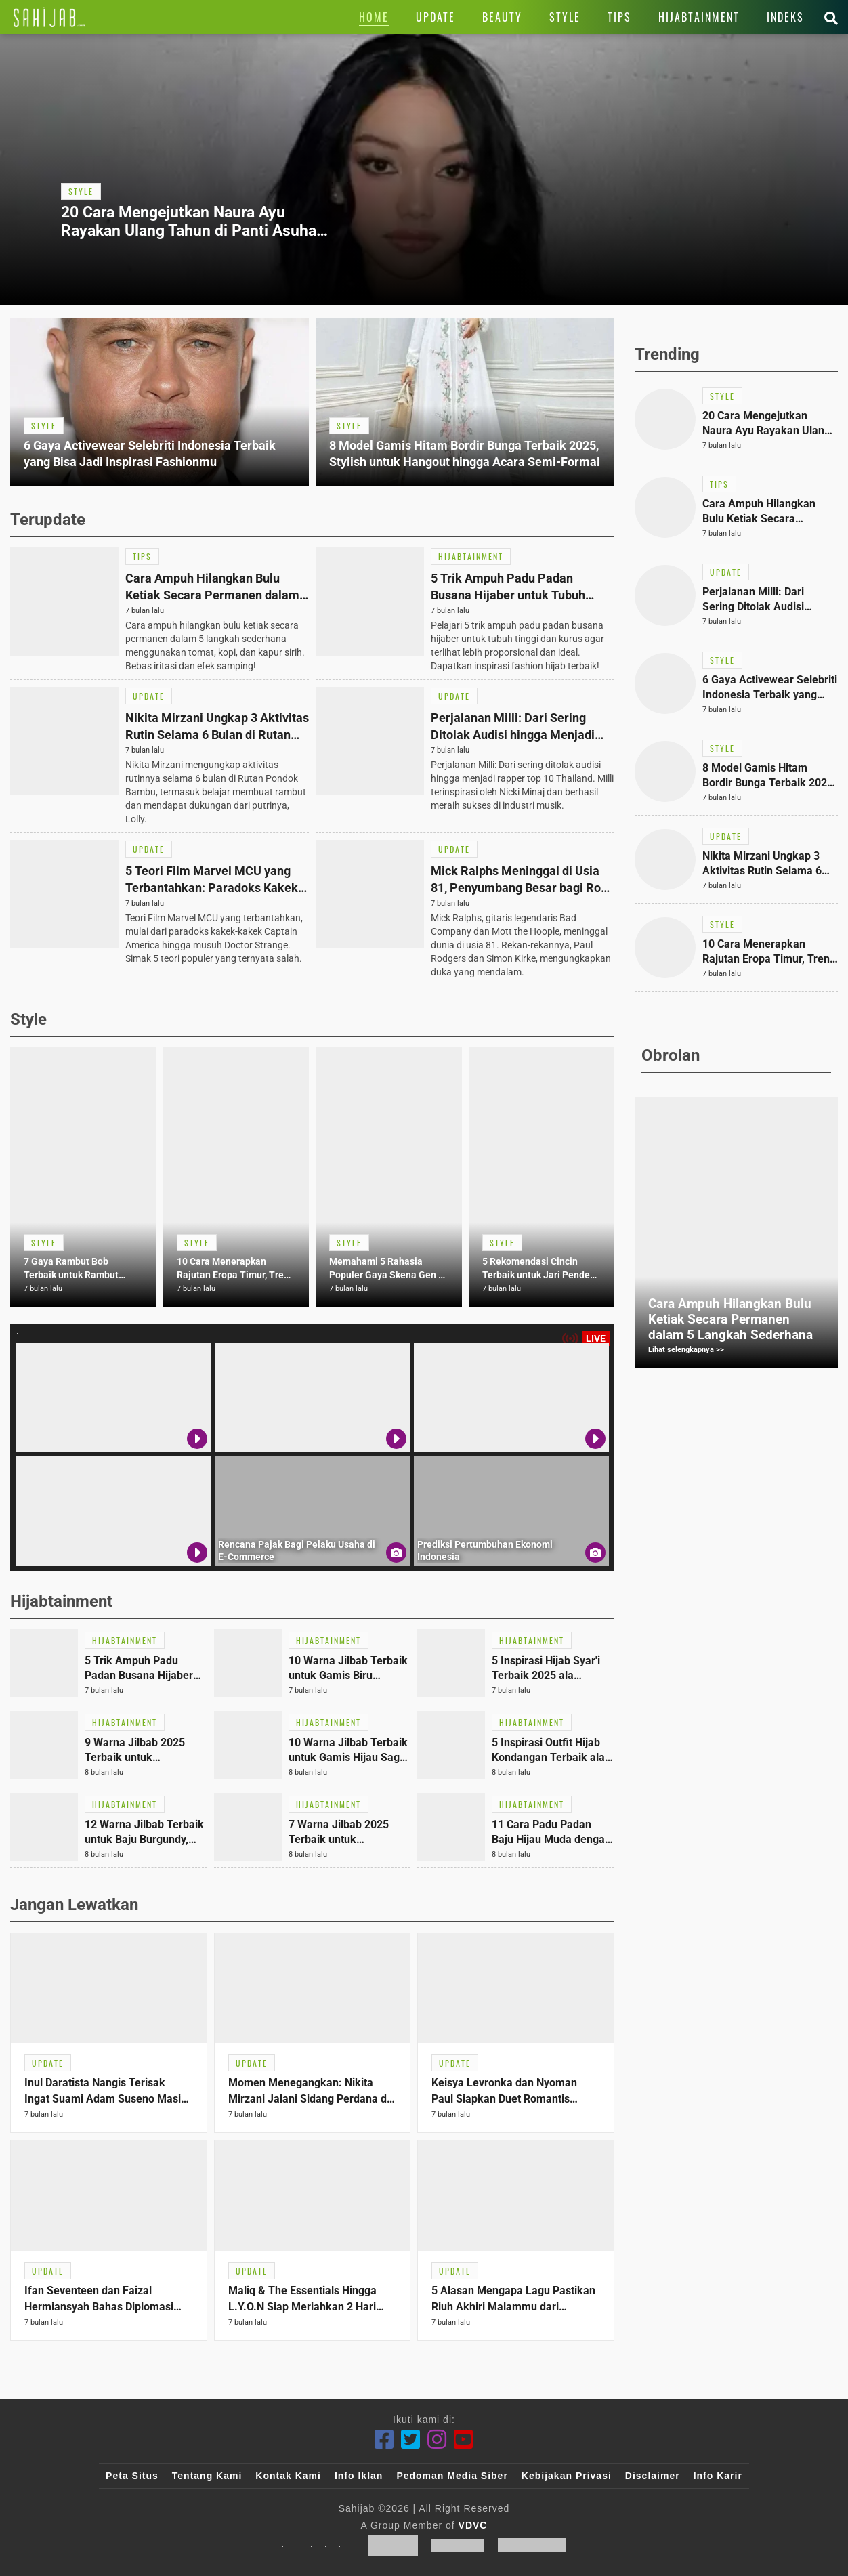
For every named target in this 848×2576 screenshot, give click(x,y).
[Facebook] (384, 2439)
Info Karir (718, 2475)
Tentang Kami (207, 2475)
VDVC (473, 2525)
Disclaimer (652, 2475)
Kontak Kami (288, 2475)
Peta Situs (132, 2475)
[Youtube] (463, 2439)
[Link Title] (49, 17)
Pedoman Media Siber (451, 2475)
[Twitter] (411, 2439)
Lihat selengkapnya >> (686, 1349)
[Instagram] (437, 2439)
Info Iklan (359, 2475)
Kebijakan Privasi (567, 2475)
